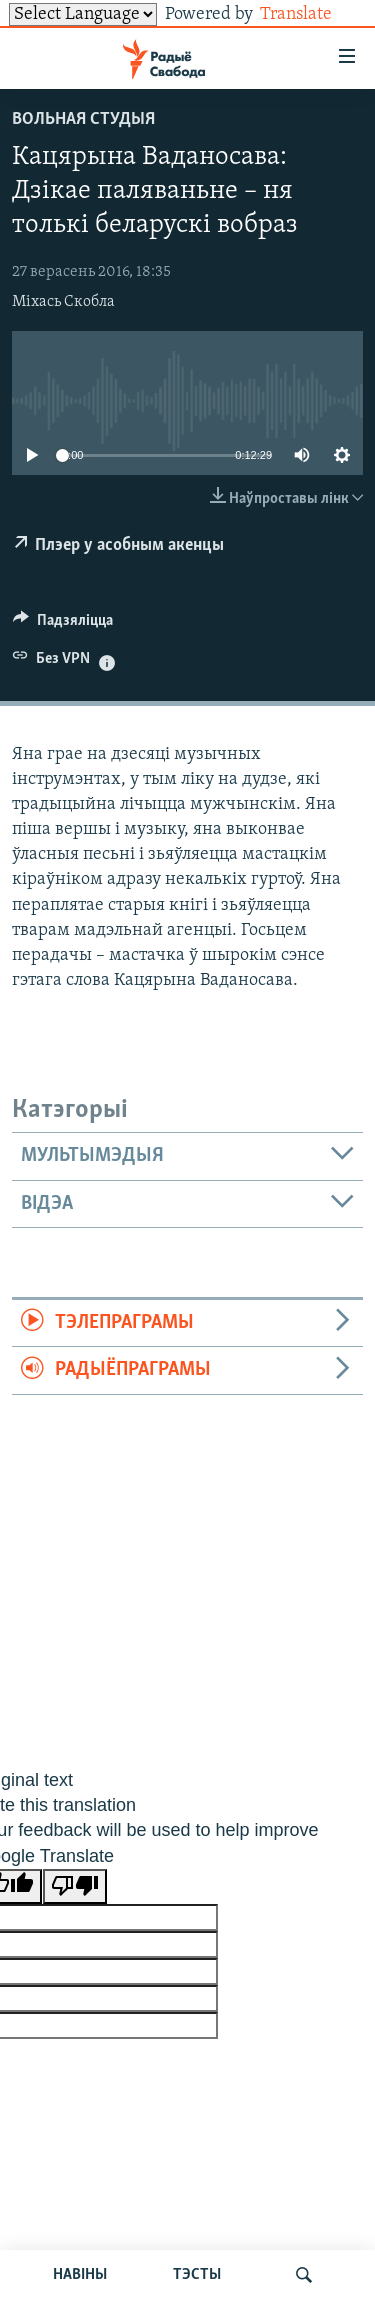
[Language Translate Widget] (83, 14)
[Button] (63, 625)
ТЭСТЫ (197, 2275)
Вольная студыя (83, 119)
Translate (311, 14)
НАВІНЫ (80, 2275)
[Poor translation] (75, 1886)
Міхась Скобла (63, 302)
